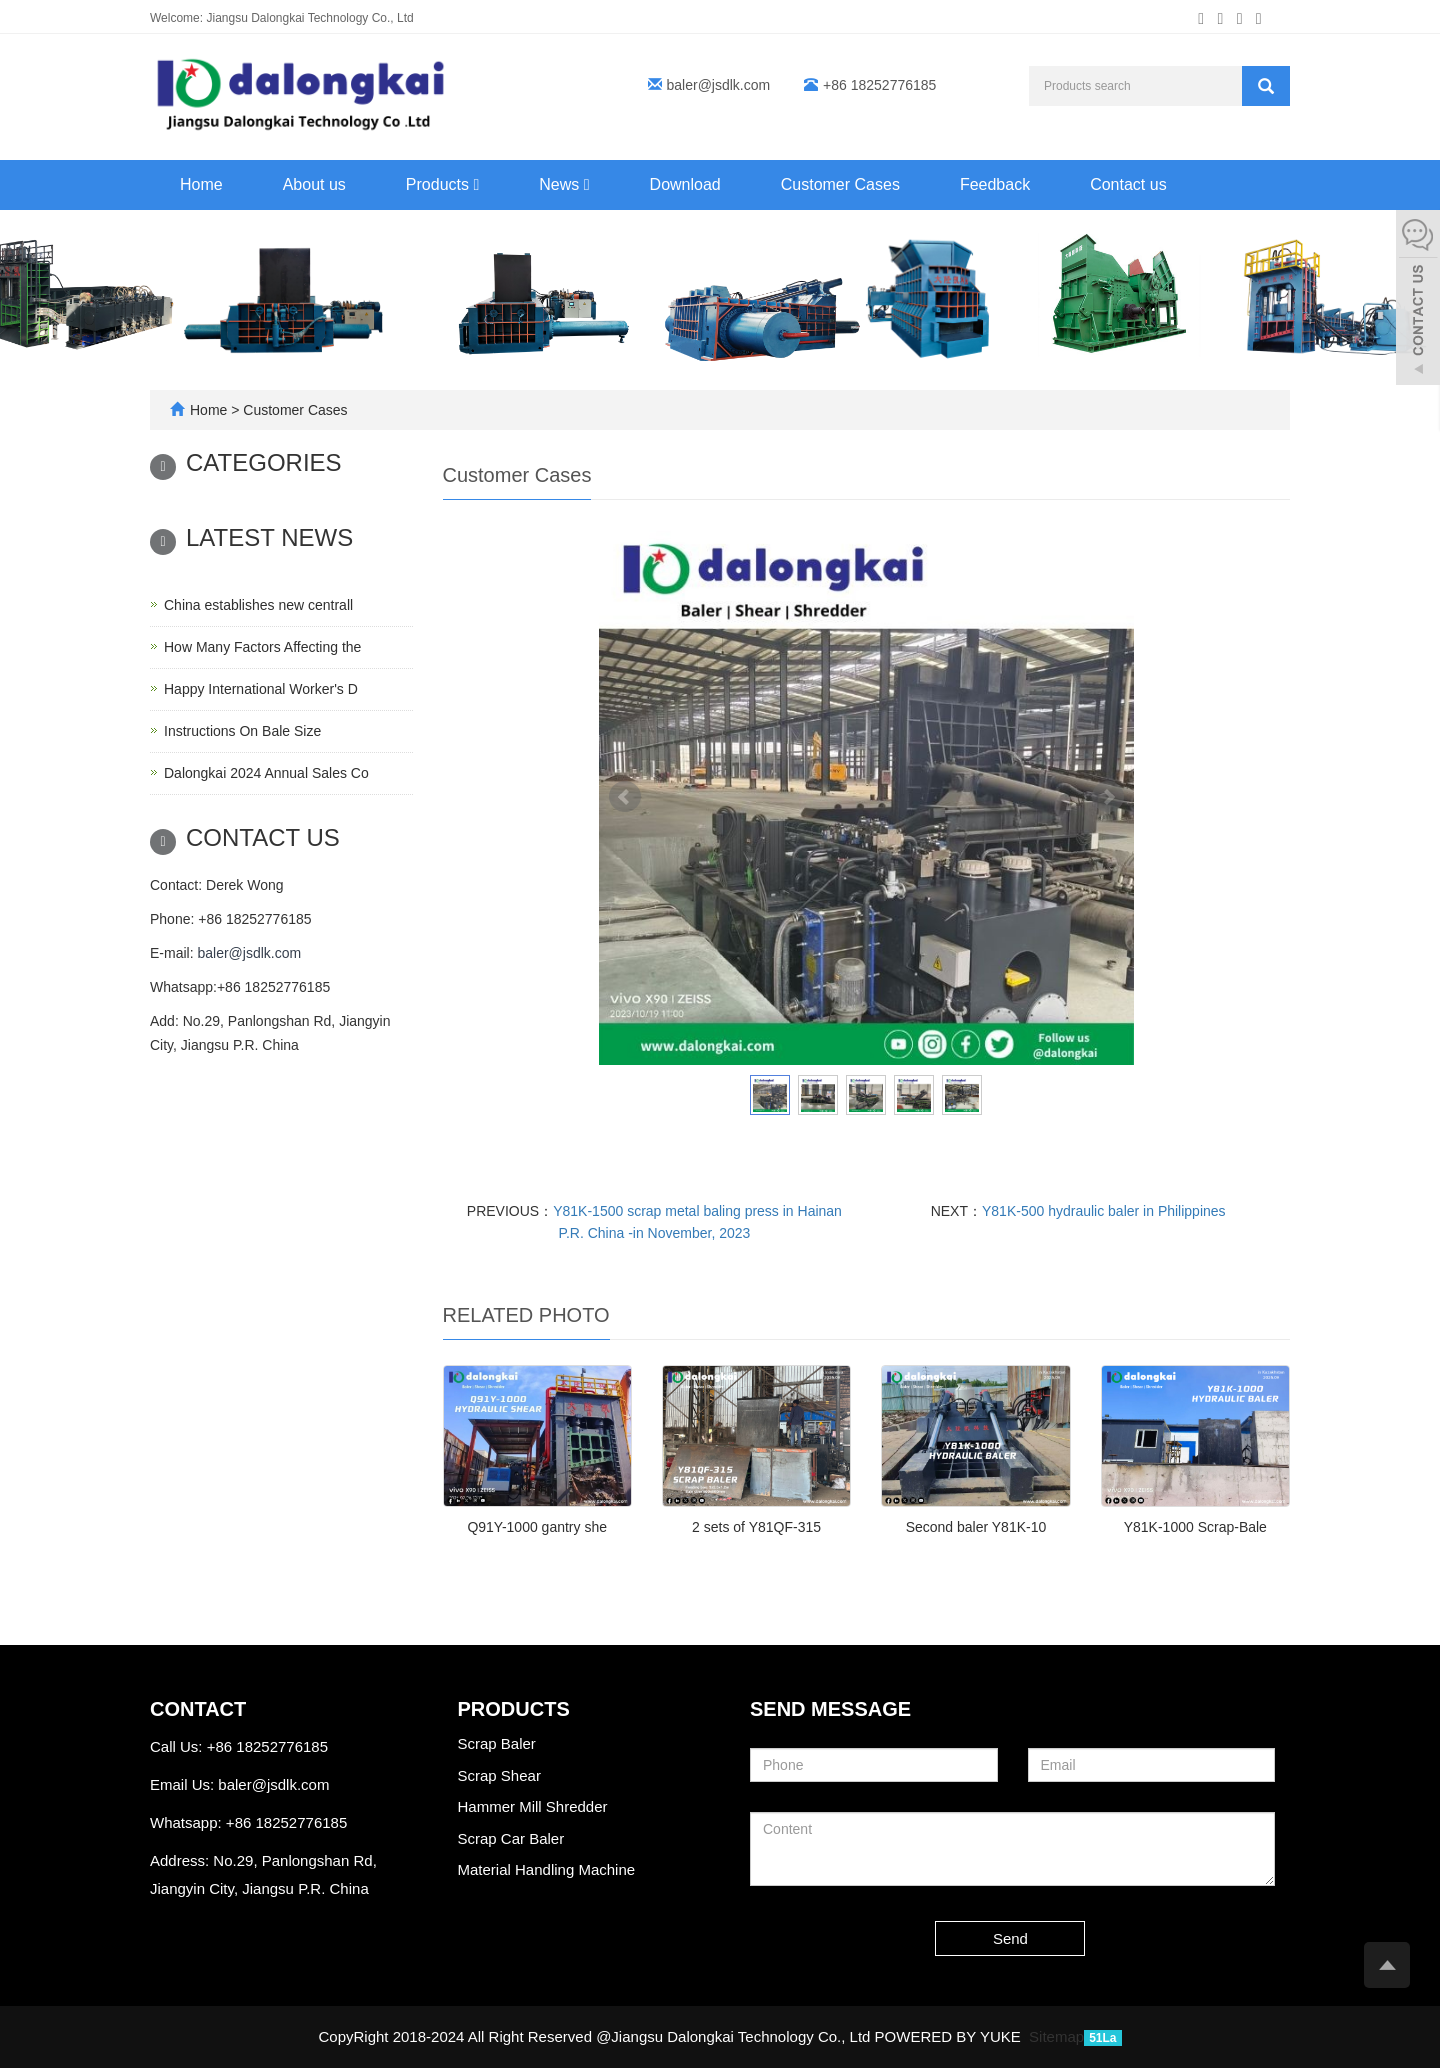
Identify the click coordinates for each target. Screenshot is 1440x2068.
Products (442, 184)
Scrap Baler (497, 1743)
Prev (625, 797)
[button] (476, 184)
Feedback (995, 184)
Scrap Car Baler (511, 1838)
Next (1108, 797)
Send (1010, 1938)
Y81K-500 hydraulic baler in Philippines (1104, 1211)
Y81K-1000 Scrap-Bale (1195, 1527)
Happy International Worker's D (261, 689)
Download (685, 184)
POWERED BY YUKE (950, 2036)
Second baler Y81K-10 (976, 1527)
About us (314, 184)
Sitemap (1056, 2036)
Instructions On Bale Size (242, 731)
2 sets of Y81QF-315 (756, 1527)
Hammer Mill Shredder (533, 1806)
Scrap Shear (499, 1775)
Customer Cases (840, 184)
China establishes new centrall (258, 605)
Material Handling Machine (547, 1869)
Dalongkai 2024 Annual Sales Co (266, 773)
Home (201, 184)
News (564, 184)
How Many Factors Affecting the (262, 647)
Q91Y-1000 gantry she (537, 1527)
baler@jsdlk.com (719, 85)
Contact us (1128, 184)
